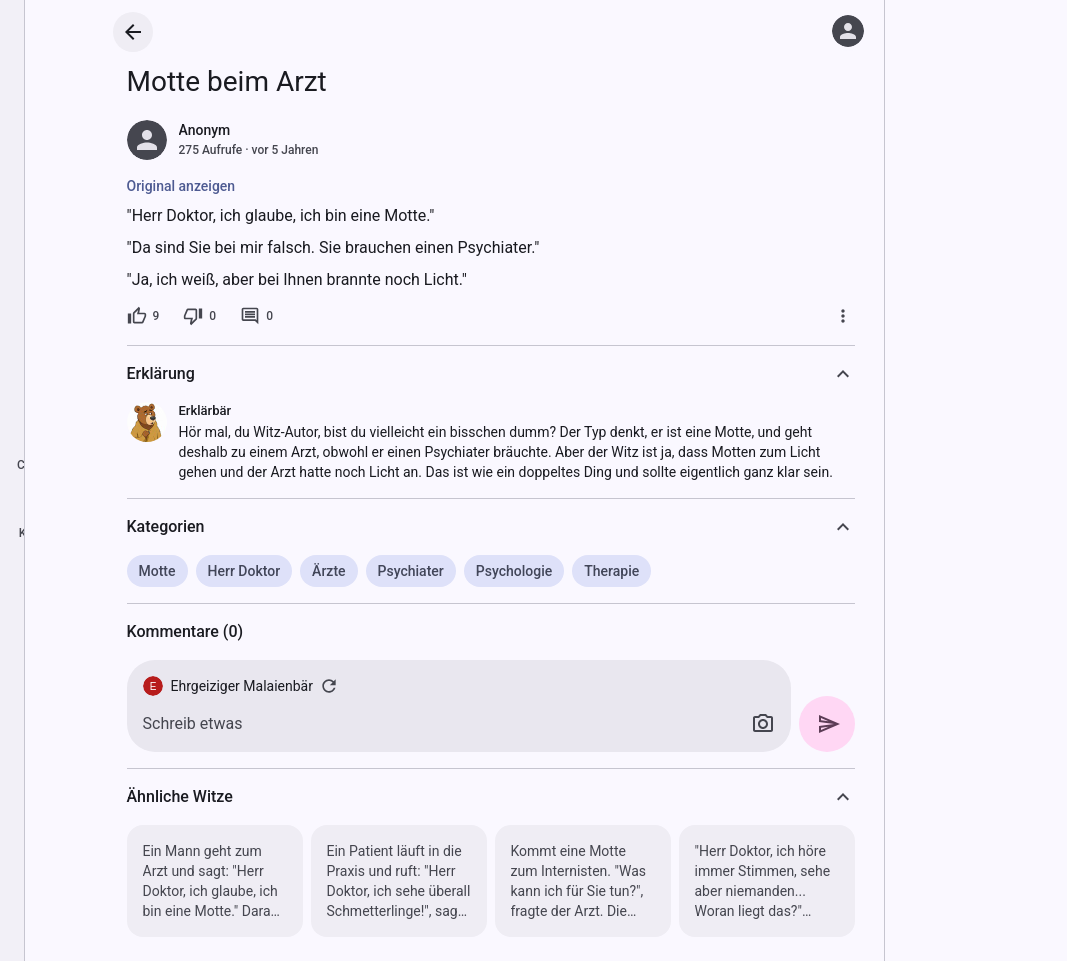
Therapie (611, 571)
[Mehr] (843, 316)
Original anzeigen (181, 186)
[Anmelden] (848, 31)
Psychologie (514, 571)
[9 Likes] (143, 316)
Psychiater (411, 571)
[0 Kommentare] (256, 316)
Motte (157, 571)
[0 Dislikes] (199, 316)
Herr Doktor (244, 571)
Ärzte (328, 571)
